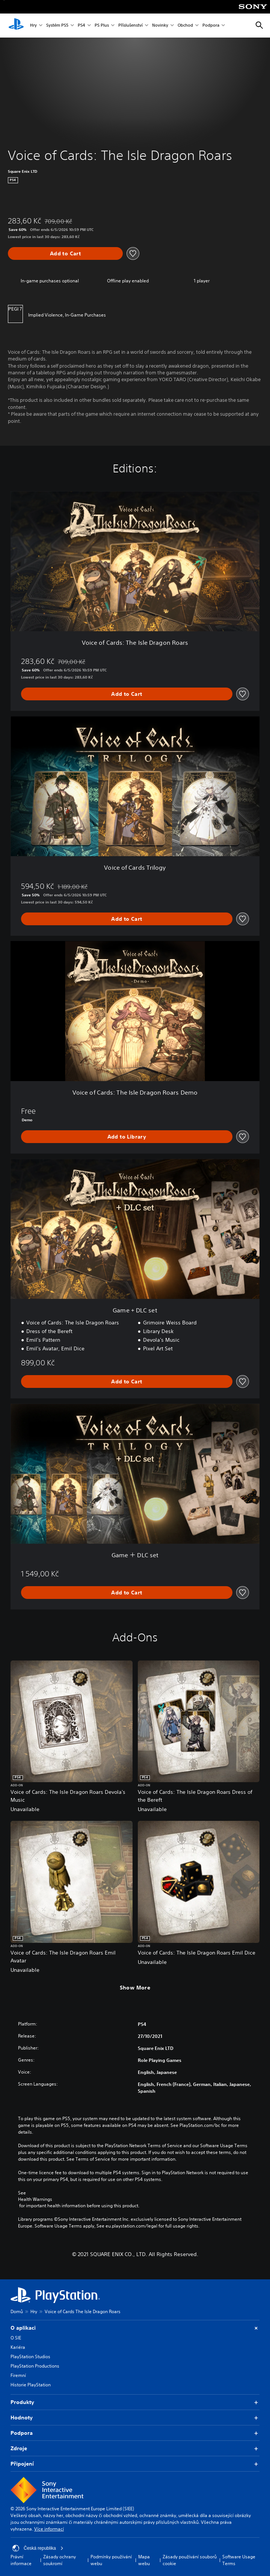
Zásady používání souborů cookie (190, 2560)
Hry (33, 26)
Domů (17, 2311)
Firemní (18, 2375)
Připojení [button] (135, 2463)
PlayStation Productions (35, 2366)
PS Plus (102, 26)
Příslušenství (130, 26)
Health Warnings (35, 2199)
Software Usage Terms (238, 2560)
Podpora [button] (135, 2433)
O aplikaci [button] (135, 2328)
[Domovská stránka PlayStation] (16, 25)
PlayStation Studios (30, 2356)
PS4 (81, 26)
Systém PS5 (57, 26)
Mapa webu (144, 2560)
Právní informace (21, 2560)
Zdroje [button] (135, 2448)
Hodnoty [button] (135, 2417)
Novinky (160, 26)
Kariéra (18, 2347)
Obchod (185, 26)
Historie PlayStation (31, 2384)
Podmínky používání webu (111, 2560)
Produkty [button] (135, 2402)
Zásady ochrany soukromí (59, 2560)
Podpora (210, 26)
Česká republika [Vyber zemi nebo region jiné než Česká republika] (38, 2548)
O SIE (16, 2338)
